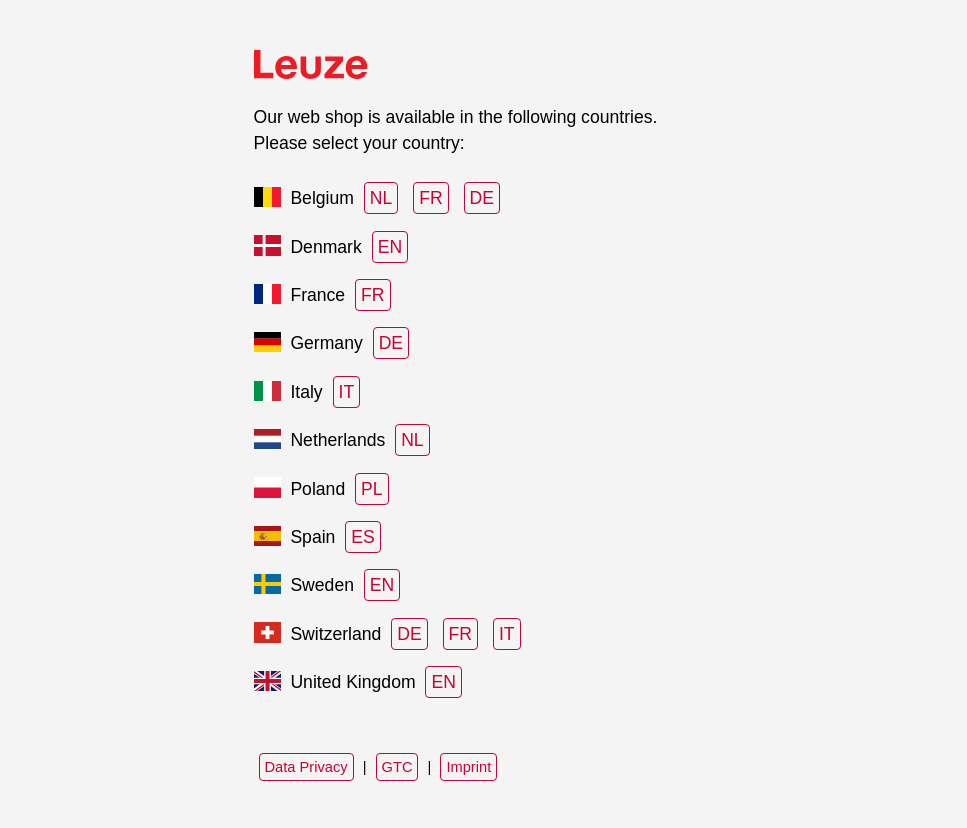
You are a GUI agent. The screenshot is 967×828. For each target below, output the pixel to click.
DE (482, 198)
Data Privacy (306, 767)
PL (372, 489)
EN (390, 247)
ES (362, 537)
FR (430, 198)
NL (381, 198)
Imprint (468, 767)
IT (347, 392)
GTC (397, 767)
